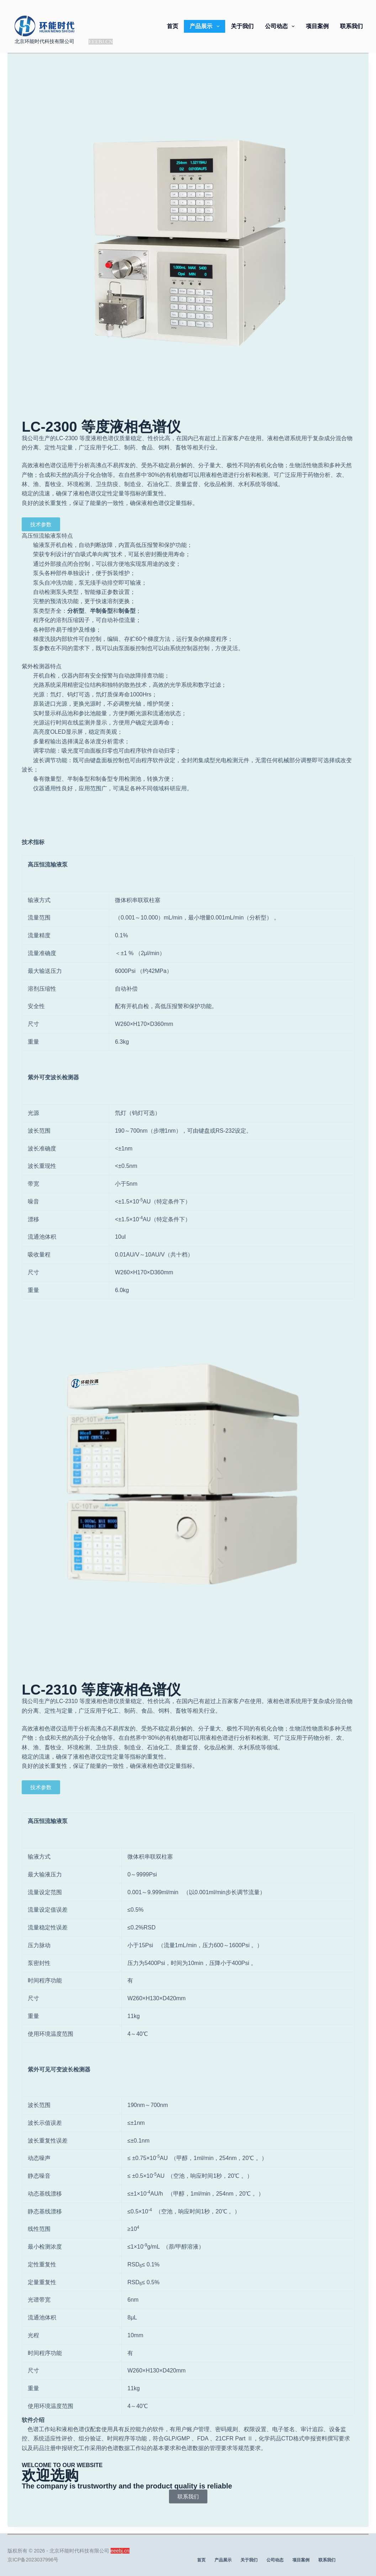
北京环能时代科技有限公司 (44, 41)
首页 (172, 26)
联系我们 (351, 26)
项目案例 (317, 26)
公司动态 (281, 26)
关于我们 (242, 26)
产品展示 (206, 26)
